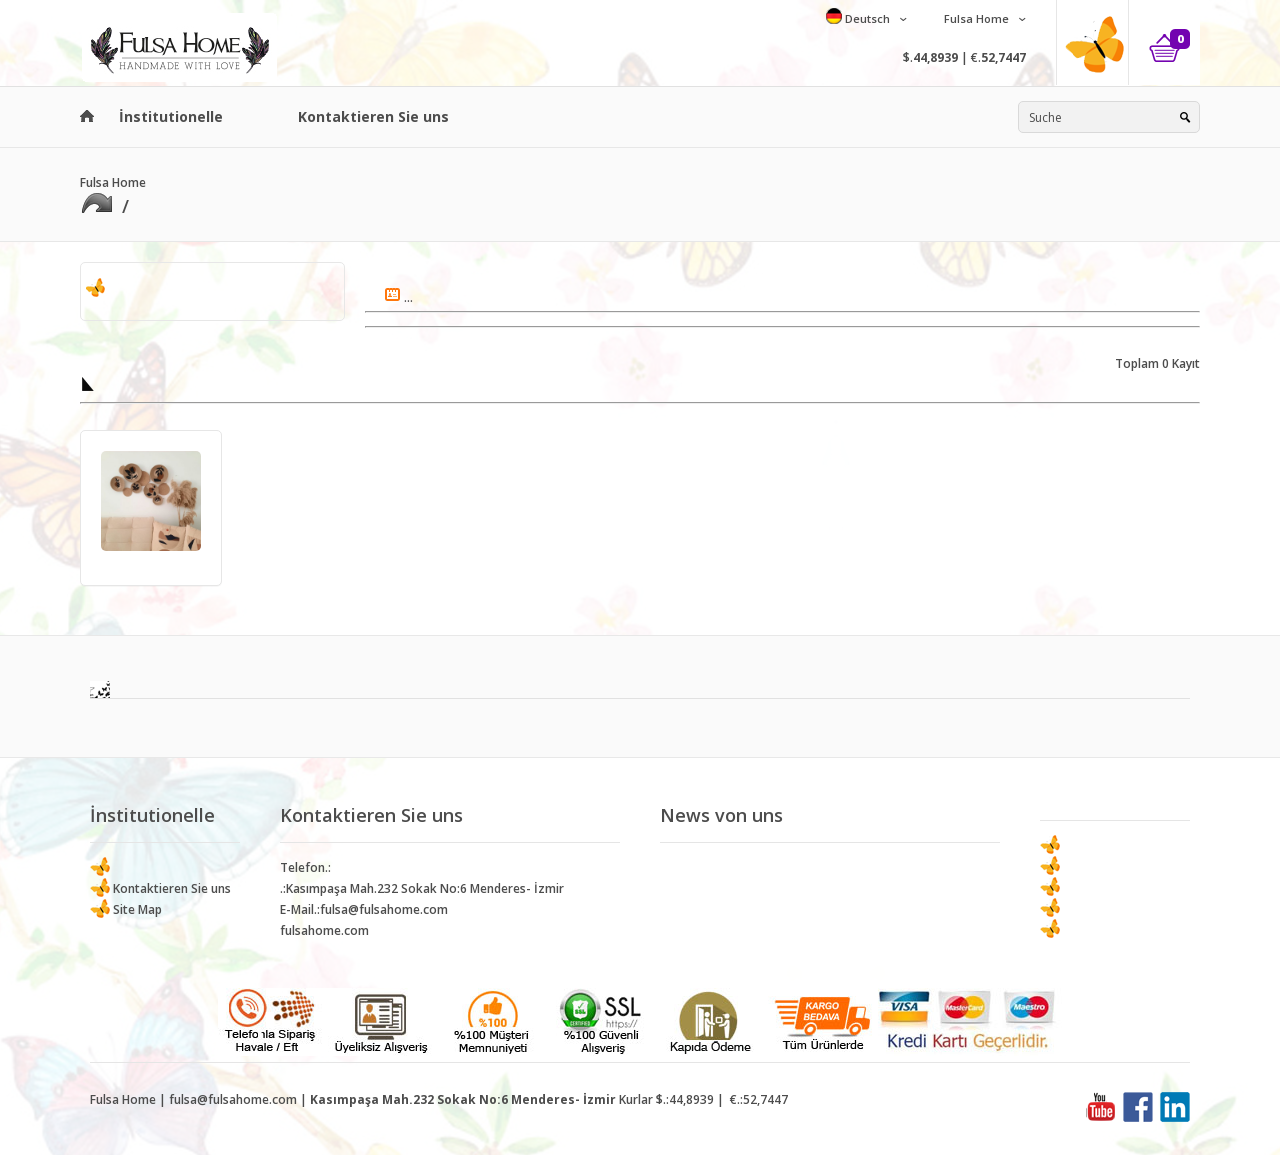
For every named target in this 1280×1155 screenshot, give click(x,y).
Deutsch (866, 18)
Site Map (136, 909)
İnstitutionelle (171, 116)
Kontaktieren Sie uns (373, 116)
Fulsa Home (975, 18)
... (399, 297)
